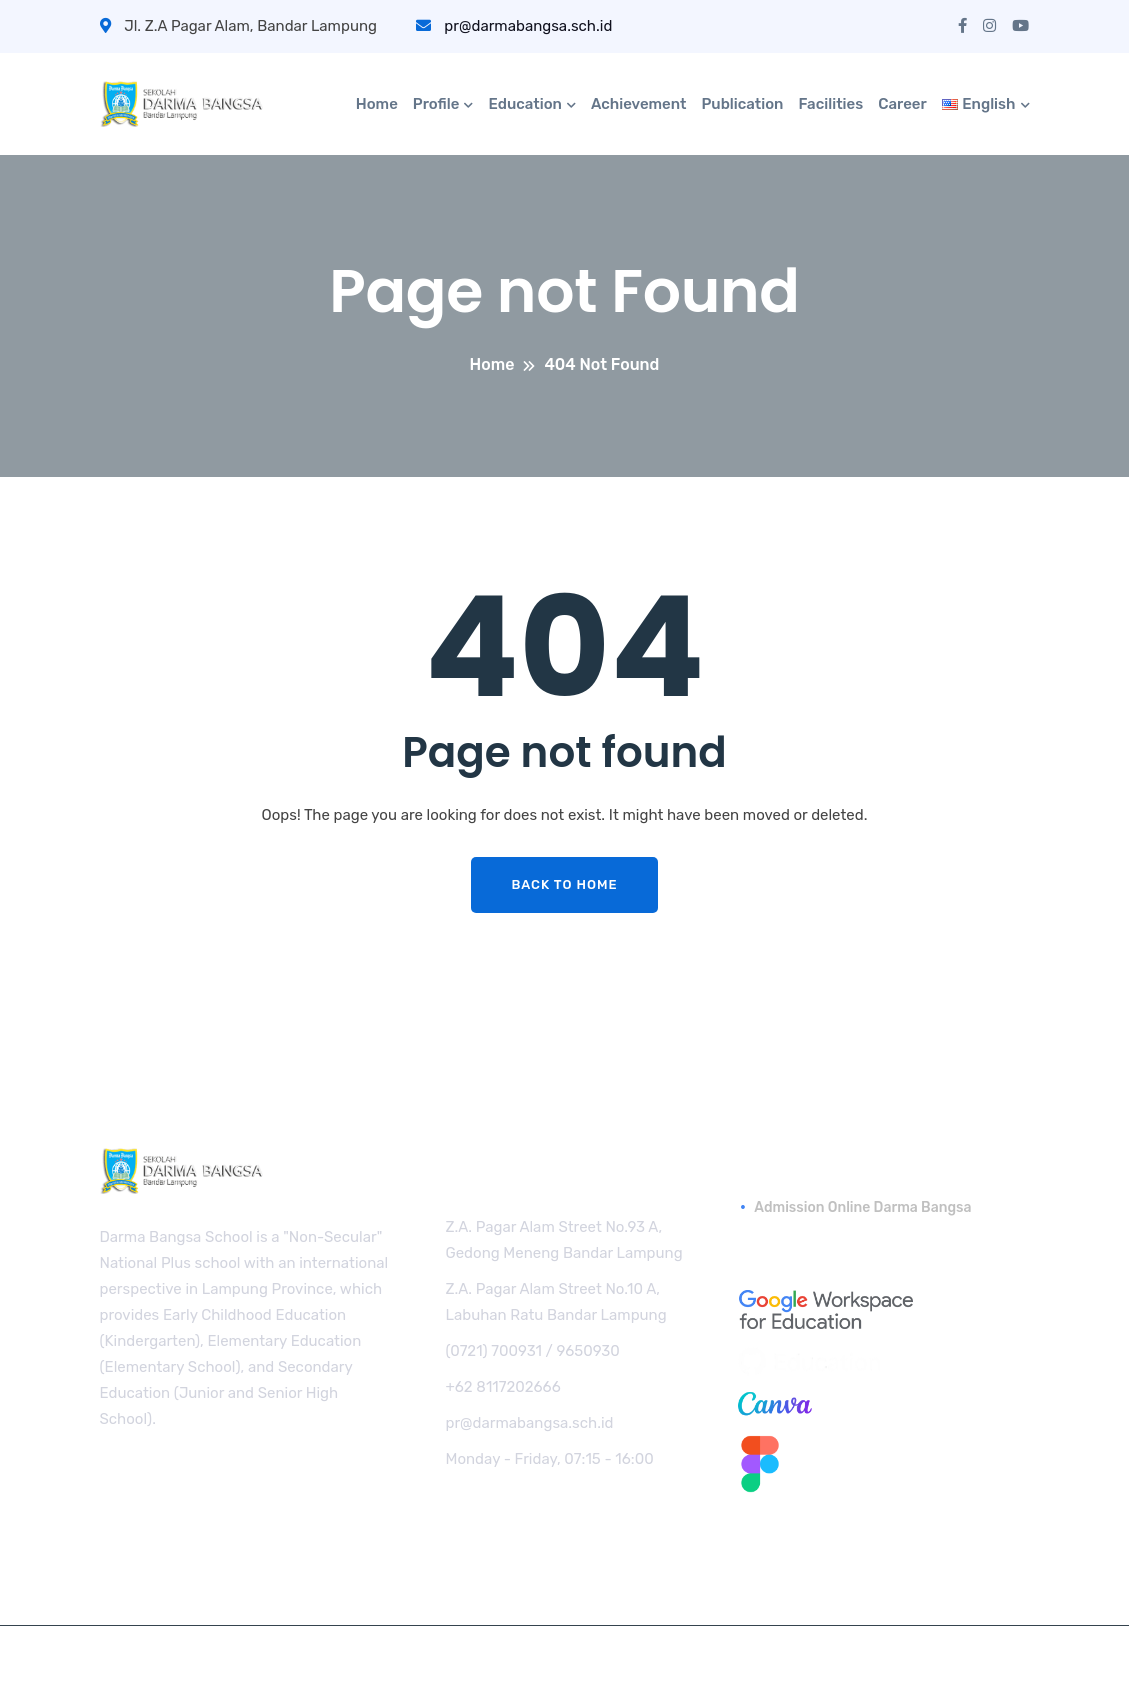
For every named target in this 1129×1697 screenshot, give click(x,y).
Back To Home (564, 884)
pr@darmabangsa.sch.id (514, 26)
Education (524, 104)
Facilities (830, 104)
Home (377, 104)
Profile (436, 104)
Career (902, 104)
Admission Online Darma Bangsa (862, 1207)
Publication (742, 104)
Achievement (639, 104)
